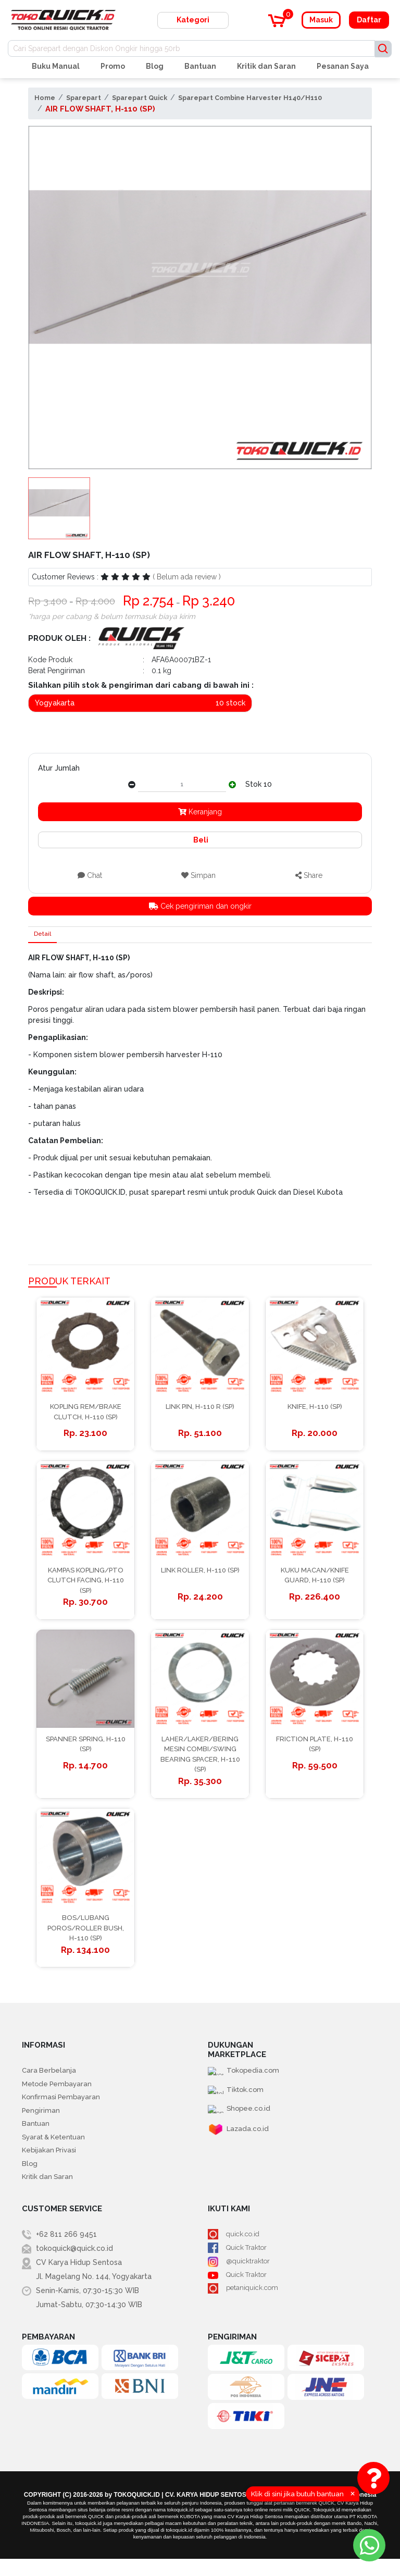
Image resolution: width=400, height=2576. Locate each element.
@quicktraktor (240, 2280)
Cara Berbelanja (50, 2081)
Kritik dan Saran (266, 66)
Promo (113, 66)
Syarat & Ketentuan (56, 2151)
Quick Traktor (239, 2265)
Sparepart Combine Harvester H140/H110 (250, 98)
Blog (155, 66)
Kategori (193, 20)
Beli (200, 840)
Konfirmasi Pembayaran (63, 2109)
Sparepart (83, 98)
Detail (44, 935)
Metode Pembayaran (59, 2095)
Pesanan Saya (343, 66)
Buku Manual (56, 66)
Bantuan (200, 66)
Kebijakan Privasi (51, 2165)
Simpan (198, 875)
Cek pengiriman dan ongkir (200, 906)
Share (308, 875)
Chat (90, 875)
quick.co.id (235, 2251)
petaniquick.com (245, 2308)
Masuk (321, 20)
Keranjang (200, 812)
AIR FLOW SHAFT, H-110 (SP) (100, 108)
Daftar (369, 20)
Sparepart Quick (139, 98)
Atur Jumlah (59, 768)
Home (44, 98)
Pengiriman (41, 2123)
